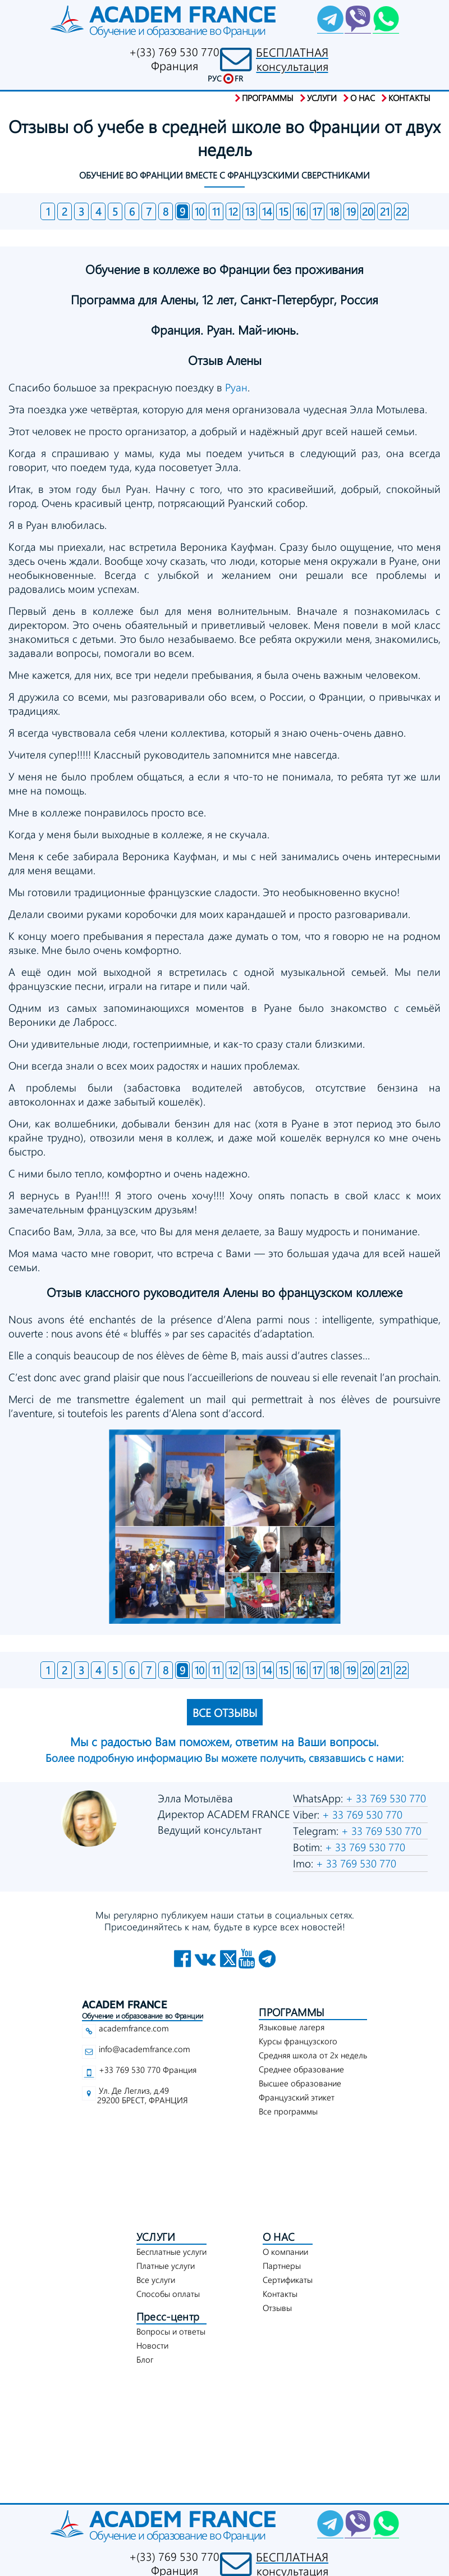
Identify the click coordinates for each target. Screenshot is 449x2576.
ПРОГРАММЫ (291, 2012)
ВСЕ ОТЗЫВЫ (225, 1712)
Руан (236, 387)
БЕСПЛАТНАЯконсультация (292, 59)
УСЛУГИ (155, 2237)
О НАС (279, 2237)
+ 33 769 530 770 (384, 1798)
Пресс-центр (167, 2316)
